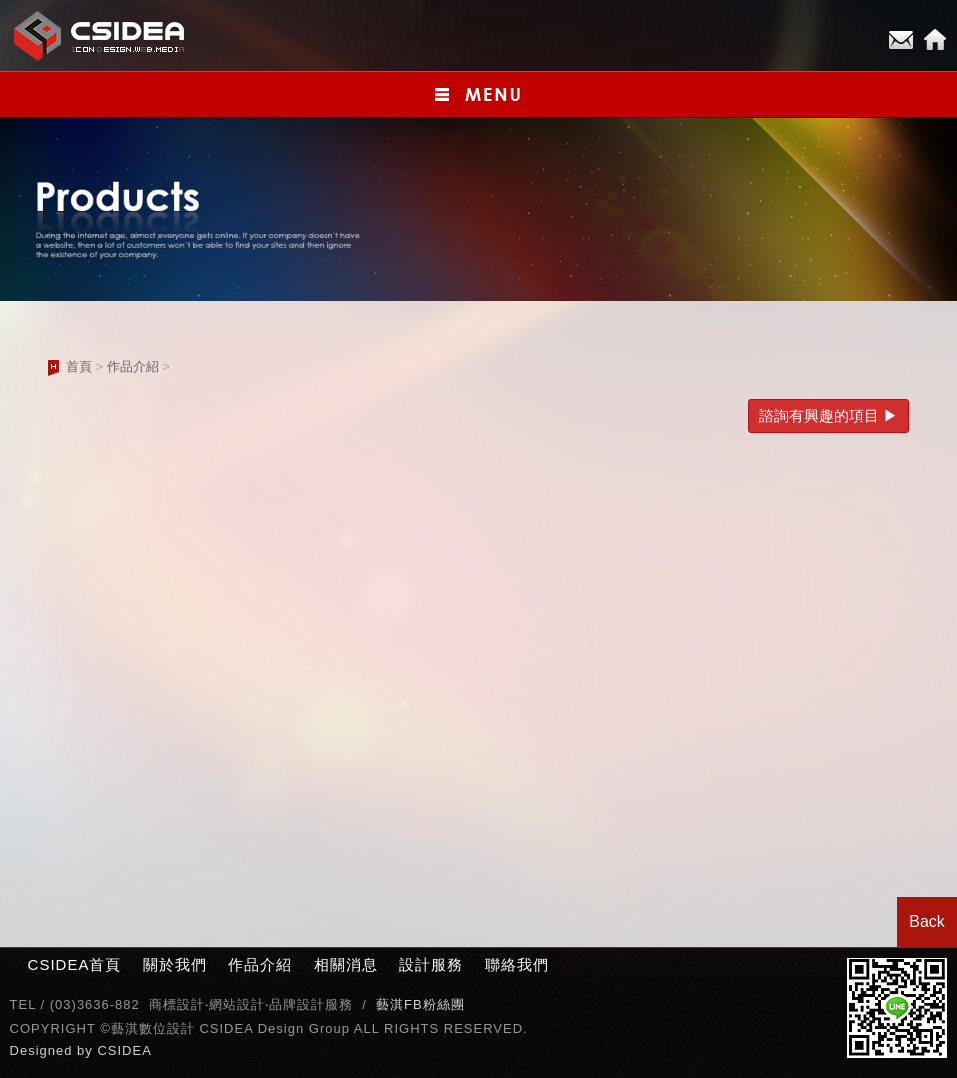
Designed (44, 1050)
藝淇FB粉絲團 (420, 1004)
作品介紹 (133, 366)
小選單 (478, 94)
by (87, 1050)
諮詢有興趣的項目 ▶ (828, 415)
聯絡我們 (517, 964)
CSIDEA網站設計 (100, 35)
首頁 (79, 366)
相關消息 (346, 964)
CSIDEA (124, 1050)
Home (935, 40)
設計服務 (431, 964)
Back (927, 921)
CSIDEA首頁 (75, 964)
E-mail (901, 40)
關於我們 (175, 964)
